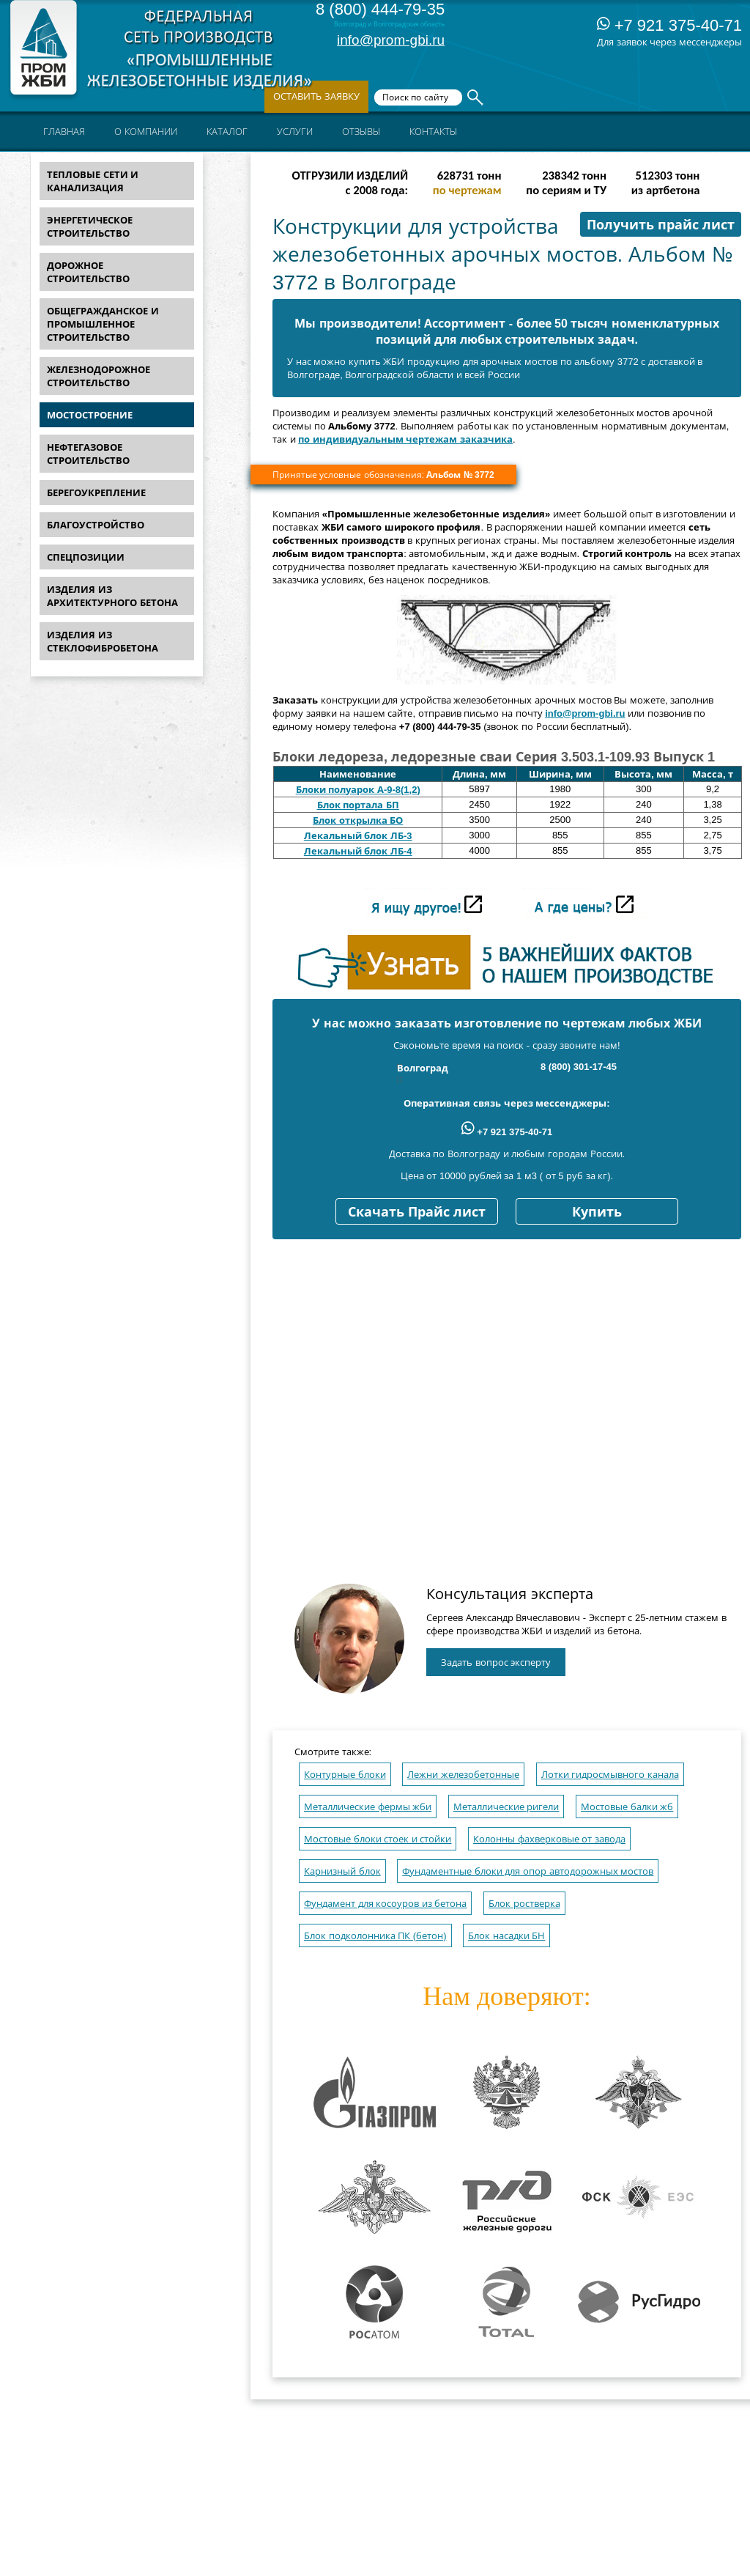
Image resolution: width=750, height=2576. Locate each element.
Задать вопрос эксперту (496, 1662)
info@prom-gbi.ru (391, 40)
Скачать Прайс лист (417, 1212)
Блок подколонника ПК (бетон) (375, 1935)
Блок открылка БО (358, 820)
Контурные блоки (345, 1774)
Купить (597, 1212)
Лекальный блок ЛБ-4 (358, 851)
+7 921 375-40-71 (669, 25)
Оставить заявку (316, 96)
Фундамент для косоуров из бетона (385, 1903)
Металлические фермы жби (367, 1806)
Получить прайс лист (661, 225)
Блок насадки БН (506, 1935)
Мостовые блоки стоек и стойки (377, 1839)
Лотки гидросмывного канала (610, 1774)
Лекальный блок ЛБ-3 (358, 835)
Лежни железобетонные (463, 1774)
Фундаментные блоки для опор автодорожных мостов (527, 1871)
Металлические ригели (506, 1806)
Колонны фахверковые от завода (549, 1839)
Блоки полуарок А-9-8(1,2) (358, 789)
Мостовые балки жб (627, 1806)
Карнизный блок (342, 1871)
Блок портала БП (358, 805)
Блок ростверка (524, 1903)
